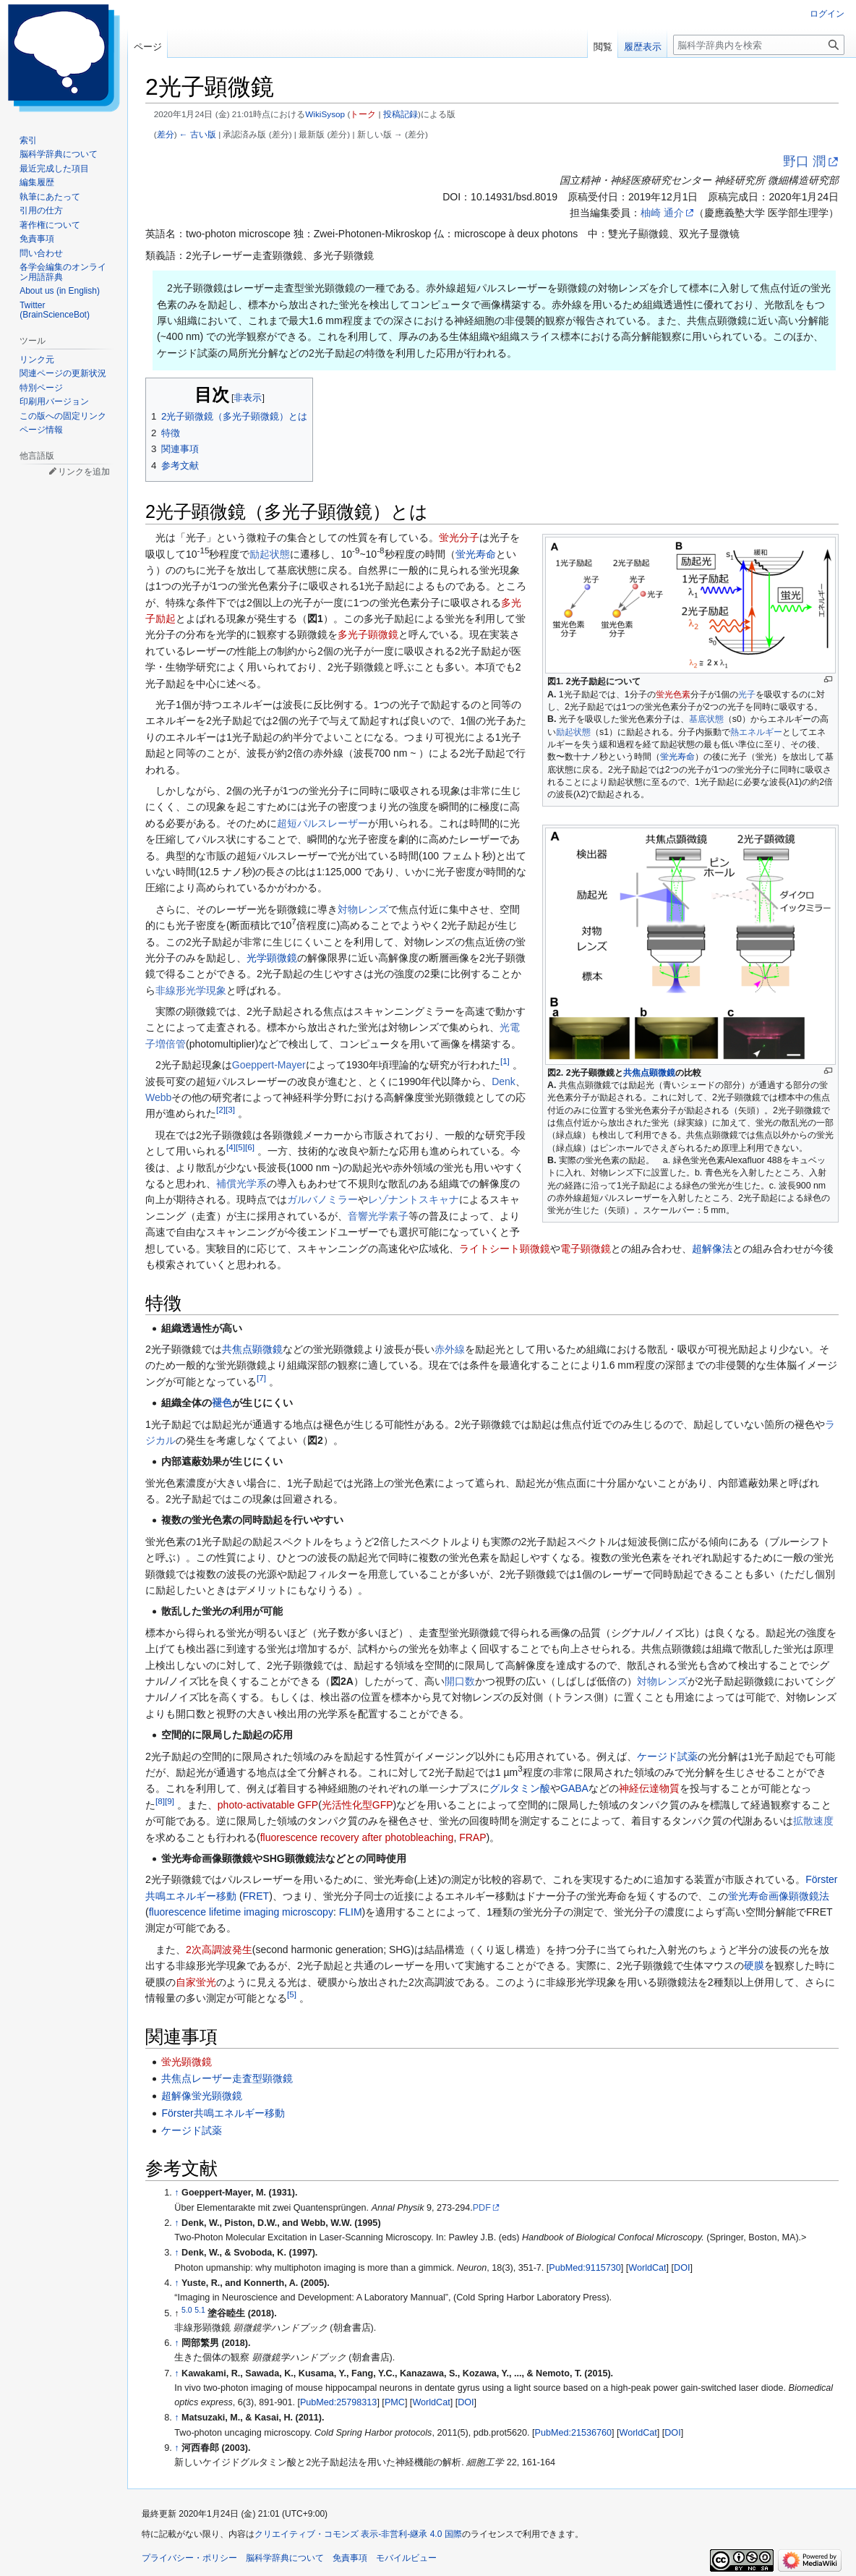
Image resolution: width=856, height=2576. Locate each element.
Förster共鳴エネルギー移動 (222, 2113)
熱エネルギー (756, 732)
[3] (230, 1110)
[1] (505, 1061)
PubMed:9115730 (584, 2268)
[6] (249, 1147)
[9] (169, 1801)
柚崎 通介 (662, 212)
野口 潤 (804, 161)
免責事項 (350, 2558)
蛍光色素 (673, 694)
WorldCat (647, 2268)
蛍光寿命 (677, 757)
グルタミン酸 (519, 1788)
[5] (240, 1147)
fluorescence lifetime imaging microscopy (241, 1912)
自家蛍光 (196, 1982)
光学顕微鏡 (272, 958)
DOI (682, 2268)
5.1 (199, 2309)
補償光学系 (241, 1183)
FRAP (472, 1837)
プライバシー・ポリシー (189, 2558)
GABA (574, 1788)
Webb (158, 1097)
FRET (256, 1896)
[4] (231, 1147)
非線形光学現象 (190, 990)
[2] (221, 1110)
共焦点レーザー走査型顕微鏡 (227, 2078)
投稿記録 (400, 114)
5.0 (186, 2309)
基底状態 (706, 719)
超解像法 (712, 1248)
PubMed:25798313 (338, 2402)
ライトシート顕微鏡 (504, 1248)
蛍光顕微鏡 (186, 2061)
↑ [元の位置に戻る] (176, 2193)
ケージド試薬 (667, 1756)
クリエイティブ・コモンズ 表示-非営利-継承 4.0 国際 (358, 2534)
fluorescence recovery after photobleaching (357, 1837)
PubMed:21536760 (573, 2433)
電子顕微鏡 (585, 1248)
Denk (503, 1081)
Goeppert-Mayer (269, 1065)
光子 (747, 694)
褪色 (222, 1402)
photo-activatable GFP (268, 1805)
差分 (165, 134)
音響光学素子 (378, 1216)
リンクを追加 (84, 472)
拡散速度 (813, 1821)
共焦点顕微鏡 (649, 1073)
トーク (363, 114)
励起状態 (573, 732)
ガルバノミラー (322, 1199)
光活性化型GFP (357, 1805)
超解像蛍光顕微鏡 (201, 2095)
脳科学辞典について (285, 2558)
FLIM (350, 1912)
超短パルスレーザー (322, 823)
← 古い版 (197, 134)
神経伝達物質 (649, 1788)
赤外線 (450, 1349)
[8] (160, 1801)
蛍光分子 (459, 537)
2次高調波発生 (219, 1949)
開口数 (460, 1681)
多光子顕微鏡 (368, 634)
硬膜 (754, 1965)
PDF (482, 2208)
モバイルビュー (406, 2558)
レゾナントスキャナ (413, 1199)
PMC (395, 2402)
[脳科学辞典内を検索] (758, 45)
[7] (261, 1377)
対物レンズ (363, 909)
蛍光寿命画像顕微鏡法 (778, 1896)
